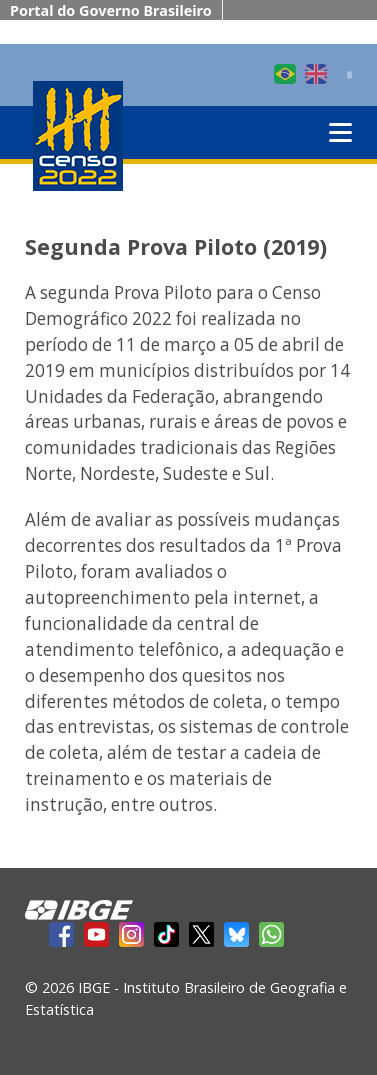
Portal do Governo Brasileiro (111, 10)
